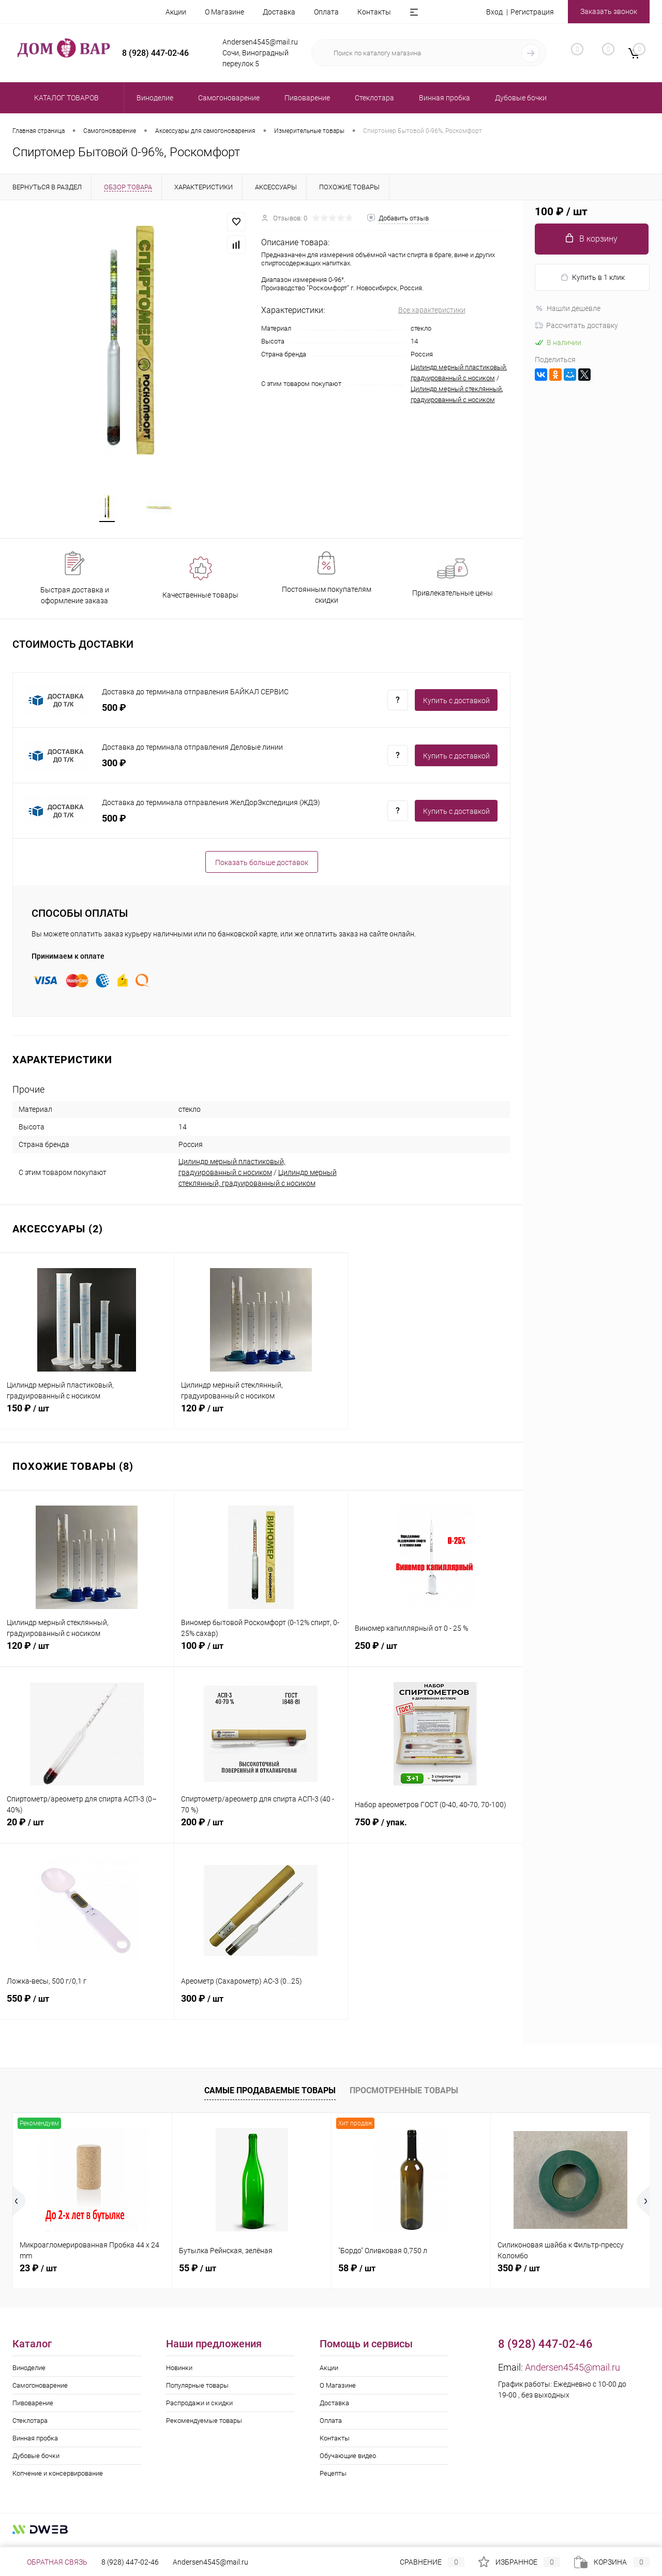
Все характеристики (431, 310)
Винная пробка (35, 2441)
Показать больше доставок (261, 865)
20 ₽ (87, 1831)
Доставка (279, 12)
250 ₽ (435, 1654)
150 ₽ (87, 1417)
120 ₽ (261, 1417)
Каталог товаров (64, 97)
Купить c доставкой (456, 703)
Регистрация (532, 12)
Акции (176, 12)
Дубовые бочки (35, 2459)
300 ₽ (261, 2007)
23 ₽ (38, 2271)
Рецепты (333, 2476)
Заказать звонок (608, 11)
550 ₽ (87, 2007)
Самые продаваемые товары (270, 2093)
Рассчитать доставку (576, 325)
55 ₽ (197, 2271)
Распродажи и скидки (199, 2406)
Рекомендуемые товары (204, 2424)
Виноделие (29, 2371)
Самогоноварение (40, 2388)
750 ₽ (435, 1831)
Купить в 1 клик (592, 277)
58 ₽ (356, 2271)
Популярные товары (197, 2388)
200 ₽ (261, 1831)
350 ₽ (519, 2271)
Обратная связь (49, 2562)
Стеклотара (30, 2424)
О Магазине (224, 12)
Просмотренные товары (404, 2093)
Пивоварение (32, 2406)
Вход (494, 12)
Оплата (326, 12)
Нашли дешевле (567, 308)
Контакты (374, 12)
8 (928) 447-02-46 (130, 2562)
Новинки (179, 2371)
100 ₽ (261, 1654)
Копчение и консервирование (57, 2476)
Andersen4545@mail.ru (572, 2370)
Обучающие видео (348, 2459)
